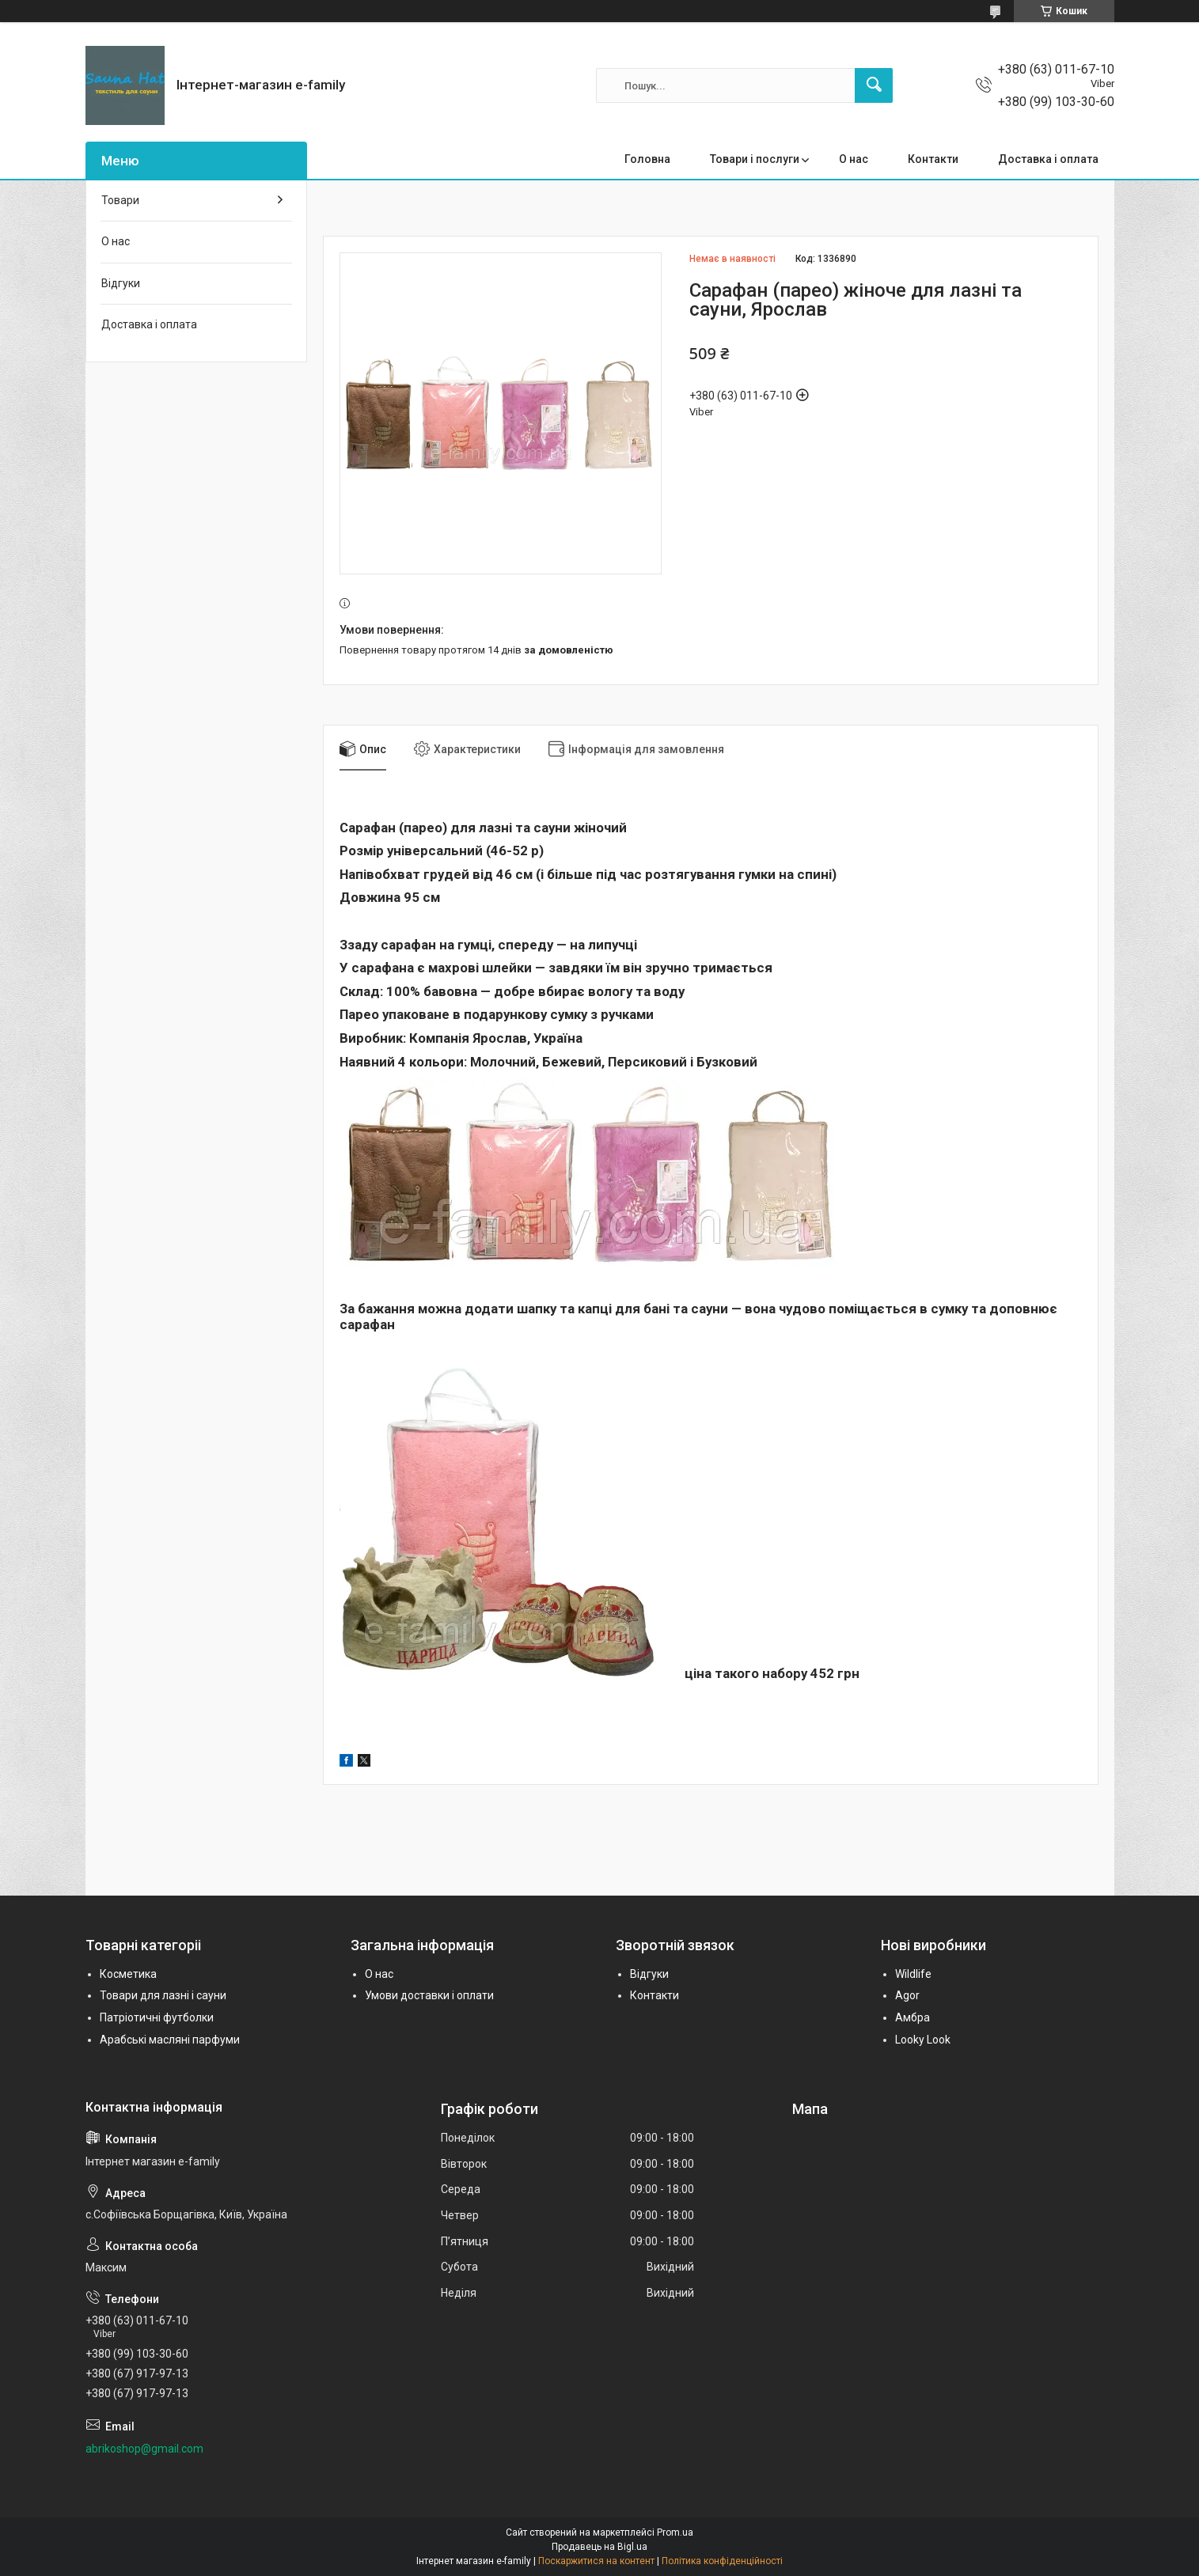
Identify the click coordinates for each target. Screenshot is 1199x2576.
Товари (120, 200)
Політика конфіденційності (722, 2561)
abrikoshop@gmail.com (144, 2448)
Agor (907, 1995)
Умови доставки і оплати (429, 1995)
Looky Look (922, 2039)
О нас (853, 159)
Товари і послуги (754, 159)
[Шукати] (874, 85)
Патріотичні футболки (157, 2017)
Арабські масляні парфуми (170, 2039)
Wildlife (913, 1974)
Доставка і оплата (1048, 159)
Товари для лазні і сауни (163, 1995)
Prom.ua (675, 2532)
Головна (647, 159)
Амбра (912, 2017)
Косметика (128, 1974)
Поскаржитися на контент (596, 2561)
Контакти (933, 159)
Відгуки (120, 283)
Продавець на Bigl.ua (599, 2546)
